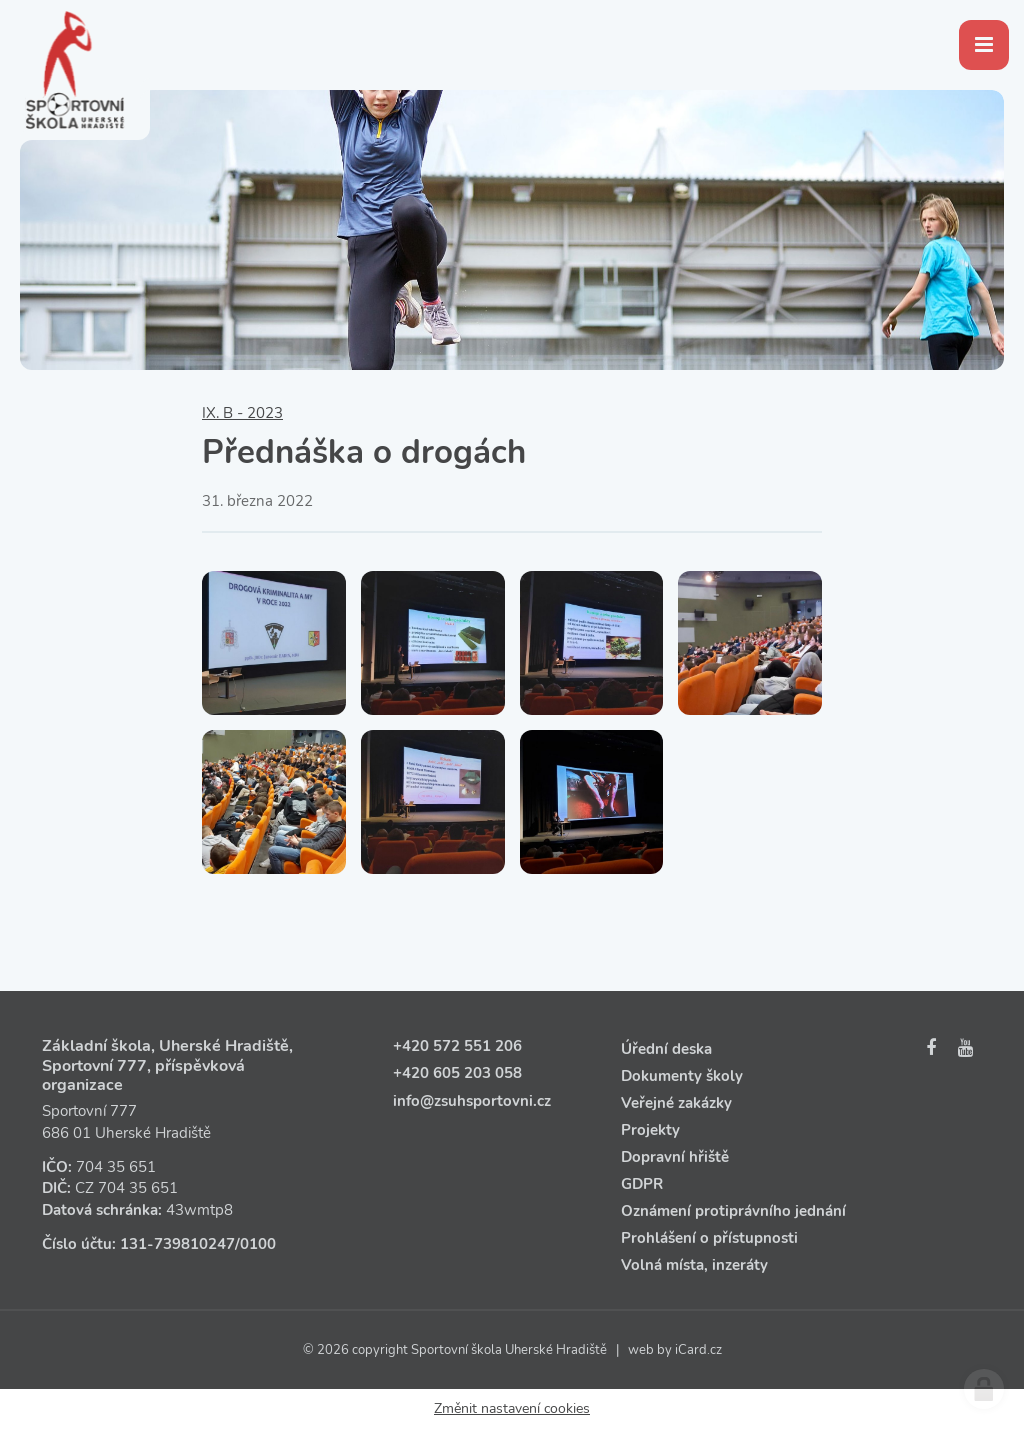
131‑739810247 (177, 1244)
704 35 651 (116, 1167)
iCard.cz (698, 1350)
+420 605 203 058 (457, 1073)
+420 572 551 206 (457, 1046)
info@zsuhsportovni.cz (472, 1101)
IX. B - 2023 (242, 413)
